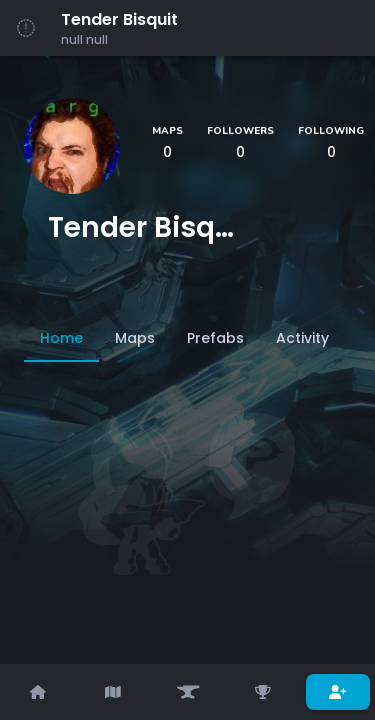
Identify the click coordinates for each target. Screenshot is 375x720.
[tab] (61, 338)
